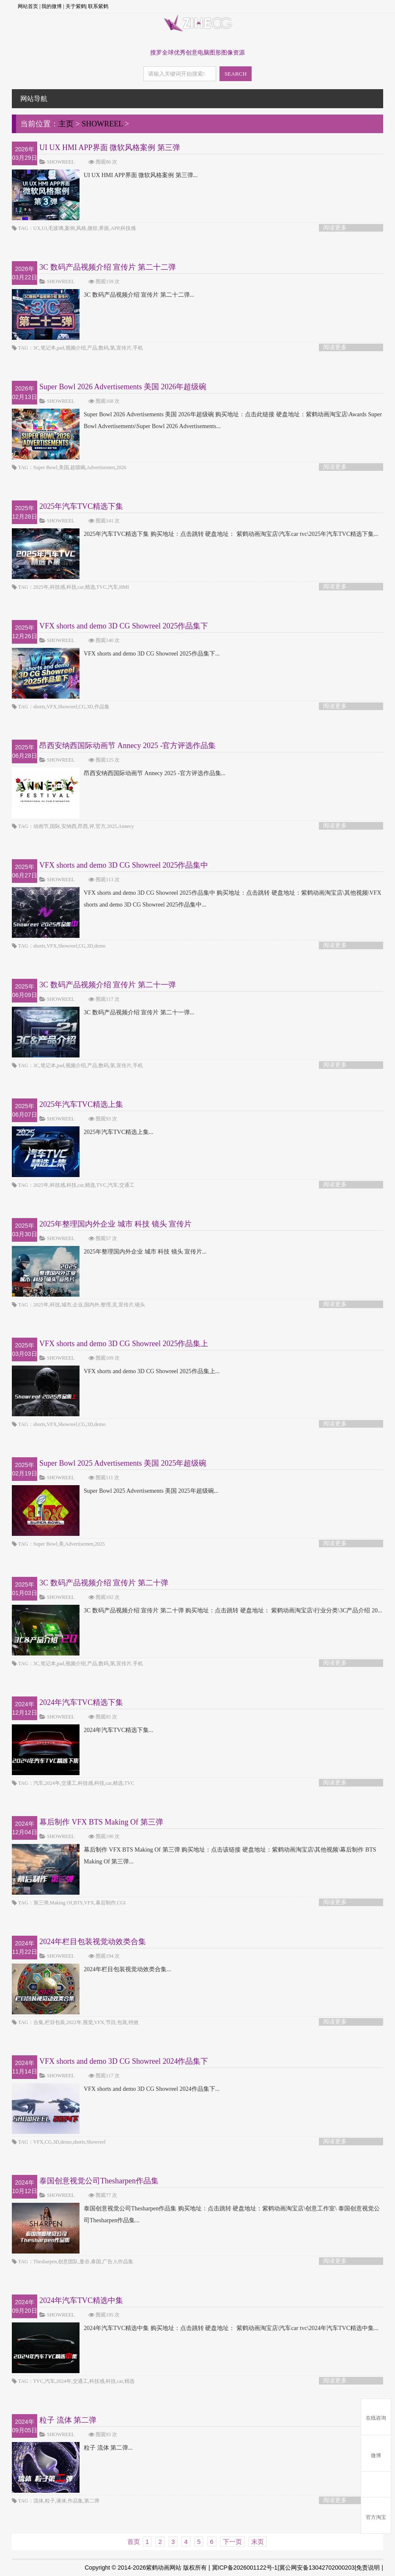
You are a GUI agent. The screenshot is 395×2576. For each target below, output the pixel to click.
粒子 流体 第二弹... (72, 2448)
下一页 (232, 2541)
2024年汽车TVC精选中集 (81, 2300)
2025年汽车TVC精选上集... (83, 1132)
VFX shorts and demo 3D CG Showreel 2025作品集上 (123, 1343)
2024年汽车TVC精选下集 (81, 1702)
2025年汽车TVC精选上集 (81, 1104)
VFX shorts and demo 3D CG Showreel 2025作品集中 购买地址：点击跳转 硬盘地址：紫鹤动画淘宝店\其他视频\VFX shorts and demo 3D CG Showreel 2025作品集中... (196, 899)
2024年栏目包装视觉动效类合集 (92, 1941)
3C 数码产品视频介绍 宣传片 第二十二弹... (103, 295)
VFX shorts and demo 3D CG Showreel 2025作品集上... (115, 1371)
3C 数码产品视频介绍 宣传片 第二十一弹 (107, 985)
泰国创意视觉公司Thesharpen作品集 (99, 2181)
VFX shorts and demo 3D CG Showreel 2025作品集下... (115, 654)
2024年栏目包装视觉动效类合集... (91, 1969)
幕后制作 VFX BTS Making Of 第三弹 (101, 1822)
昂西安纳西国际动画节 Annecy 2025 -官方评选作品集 (127, 745)
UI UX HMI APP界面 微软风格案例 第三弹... (105, 175)
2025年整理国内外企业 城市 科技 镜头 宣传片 (115, 1224)
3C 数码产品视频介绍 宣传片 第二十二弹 (107, 267)
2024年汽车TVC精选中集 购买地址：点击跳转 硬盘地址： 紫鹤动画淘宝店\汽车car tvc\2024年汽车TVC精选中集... (195, 2328)
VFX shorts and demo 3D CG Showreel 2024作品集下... (115, 2089)
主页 (66, 124)
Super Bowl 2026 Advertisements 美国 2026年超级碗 (122, 386)
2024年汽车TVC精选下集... (83, 1730)
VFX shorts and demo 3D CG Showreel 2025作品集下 (123, 626)
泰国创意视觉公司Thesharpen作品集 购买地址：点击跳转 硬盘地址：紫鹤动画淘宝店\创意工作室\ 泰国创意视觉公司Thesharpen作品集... (196, 2214)
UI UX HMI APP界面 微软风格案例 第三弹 (109, 147)
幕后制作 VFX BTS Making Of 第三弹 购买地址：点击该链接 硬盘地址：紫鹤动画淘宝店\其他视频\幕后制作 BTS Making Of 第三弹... (194, 1856)
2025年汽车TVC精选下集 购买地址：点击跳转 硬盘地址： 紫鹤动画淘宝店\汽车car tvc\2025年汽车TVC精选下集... (195, 534)
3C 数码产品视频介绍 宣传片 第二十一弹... (103, 1013)
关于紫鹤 (76, 6)
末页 (257, 2541)
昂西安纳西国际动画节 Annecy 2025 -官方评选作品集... (118, 773)
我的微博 (51, 6)
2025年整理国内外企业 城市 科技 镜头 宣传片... (109, 1252)
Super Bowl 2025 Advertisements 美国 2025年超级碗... (115, 1491)
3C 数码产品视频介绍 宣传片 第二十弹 (103, 1583)
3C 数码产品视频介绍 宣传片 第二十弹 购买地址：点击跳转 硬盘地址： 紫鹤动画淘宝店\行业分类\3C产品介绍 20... (197, 1611)
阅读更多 (335, 227)
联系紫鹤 (98, 6)
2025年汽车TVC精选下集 (81, 506)
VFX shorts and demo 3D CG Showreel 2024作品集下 (123, 2061)
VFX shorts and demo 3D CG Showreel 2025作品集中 (123, 865)
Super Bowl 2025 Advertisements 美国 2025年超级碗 (122, 1463)
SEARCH (236, 74)
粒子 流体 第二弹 (67, 2420)
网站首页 (28, 6)
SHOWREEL (102, 124)
